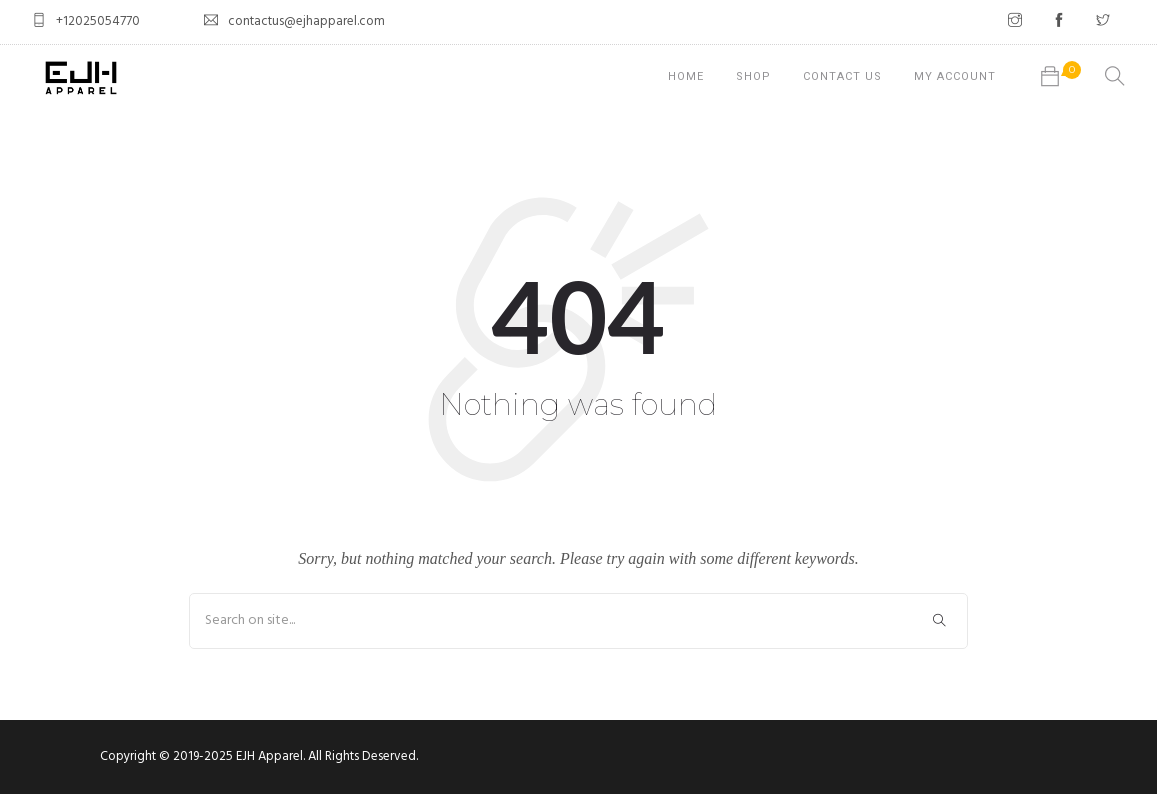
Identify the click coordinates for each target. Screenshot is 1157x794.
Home (686, 76)
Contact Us (842, 76)
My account (955, 76)
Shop (753, 76)
